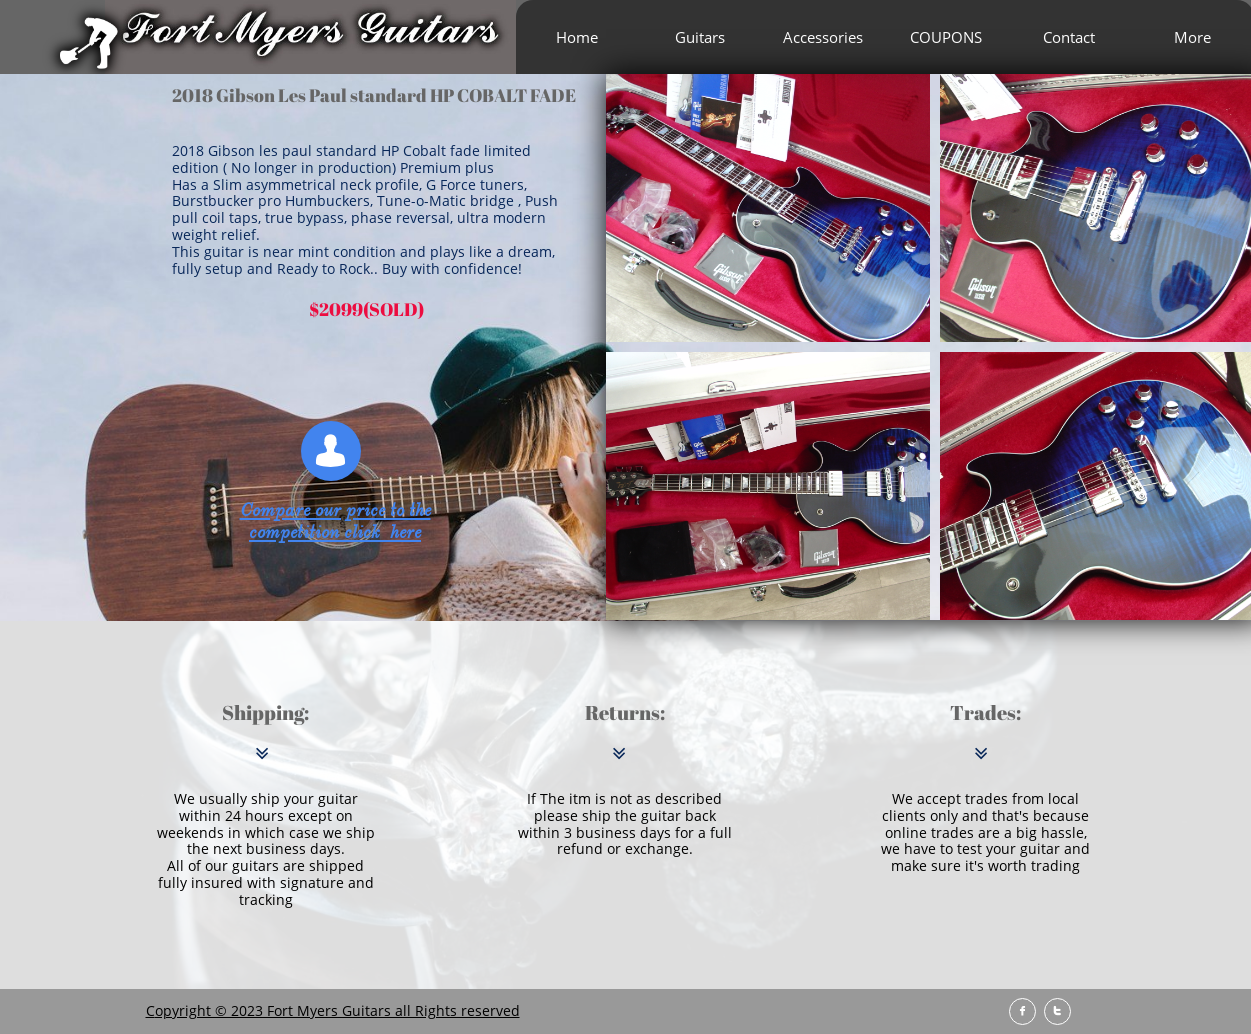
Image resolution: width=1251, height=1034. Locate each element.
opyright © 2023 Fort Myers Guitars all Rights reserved (337, 1010)
